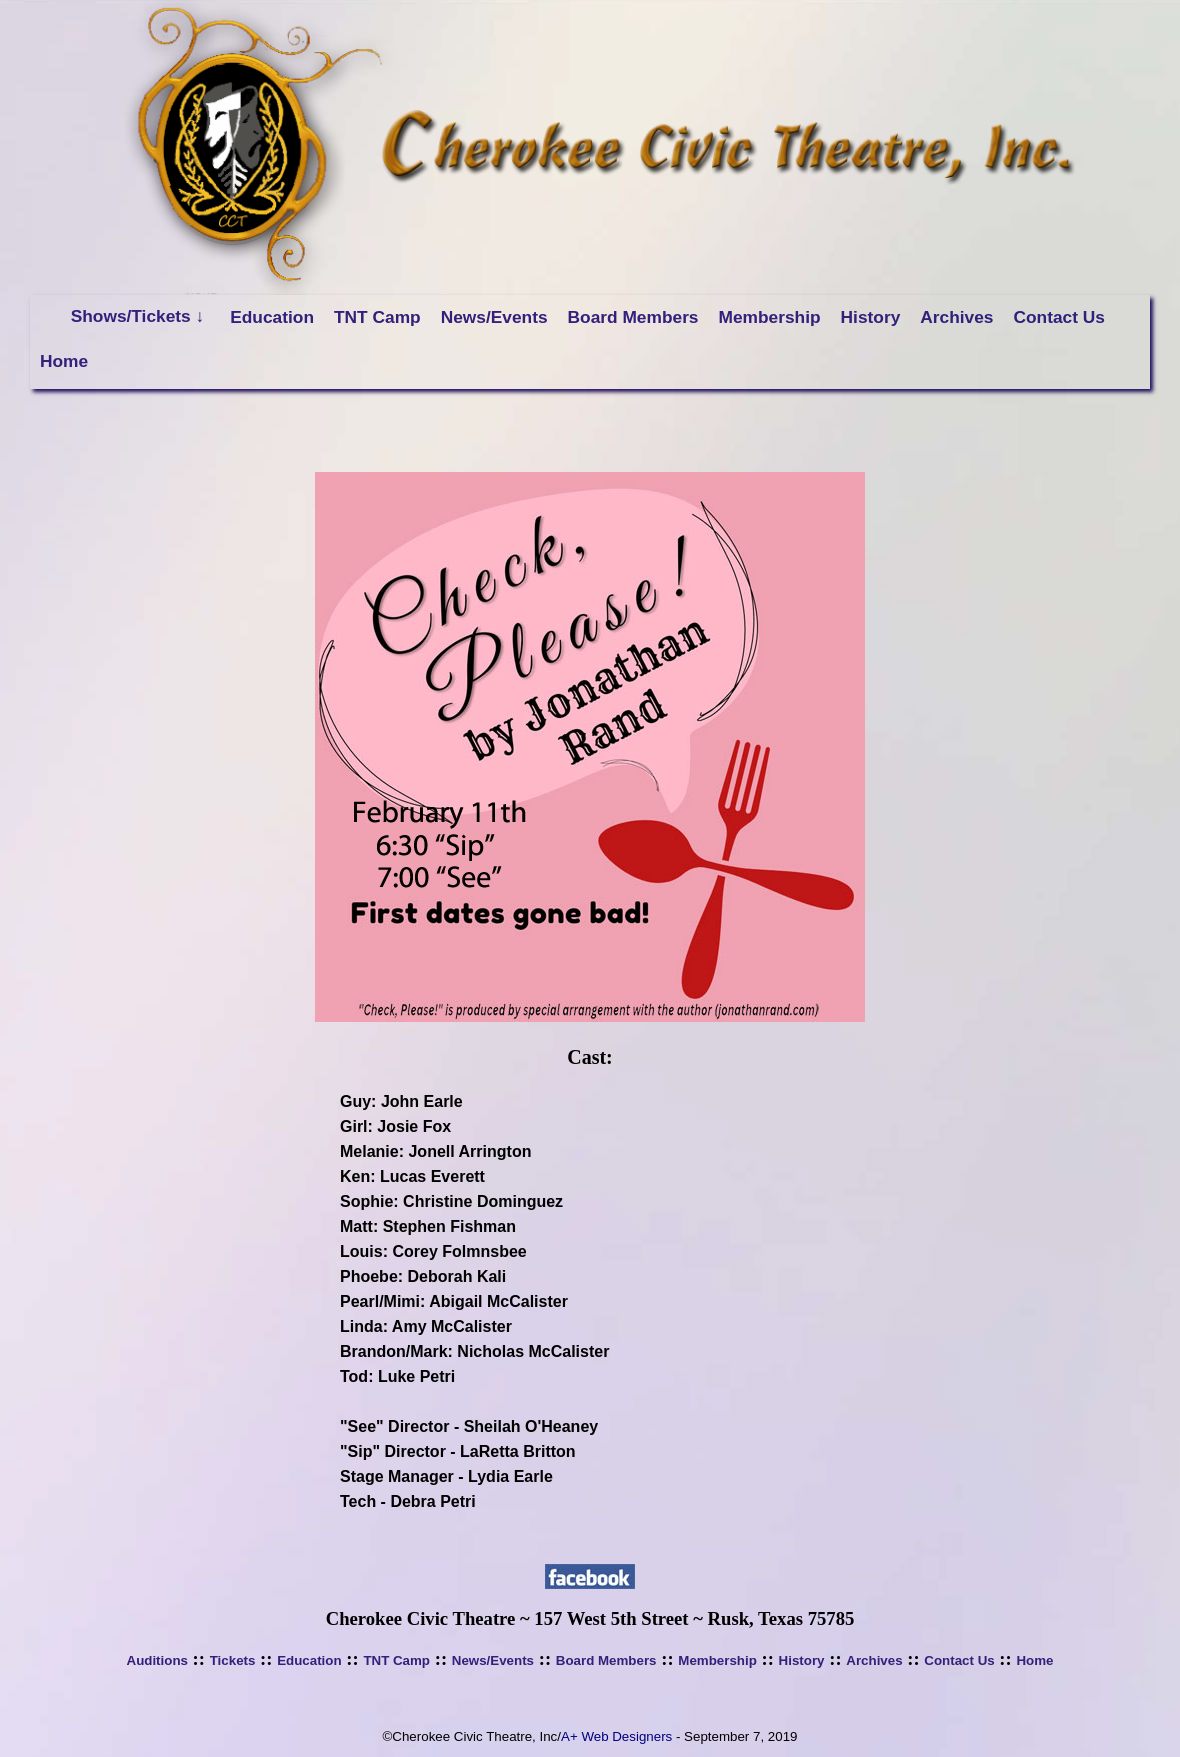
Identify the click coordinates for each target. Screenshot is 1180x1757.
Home (64, 361)
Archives (956, 317)
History (871, 317)
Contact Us (1059, 317)
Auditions (157, 1660)
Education (272, 317)
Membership (770, 317)
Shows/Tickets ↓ (138, 316)
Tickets (233, 1660)
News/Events (494, 317)
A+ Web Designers (616, 1736)
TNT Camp (377, 317)
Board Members (633, 317)
